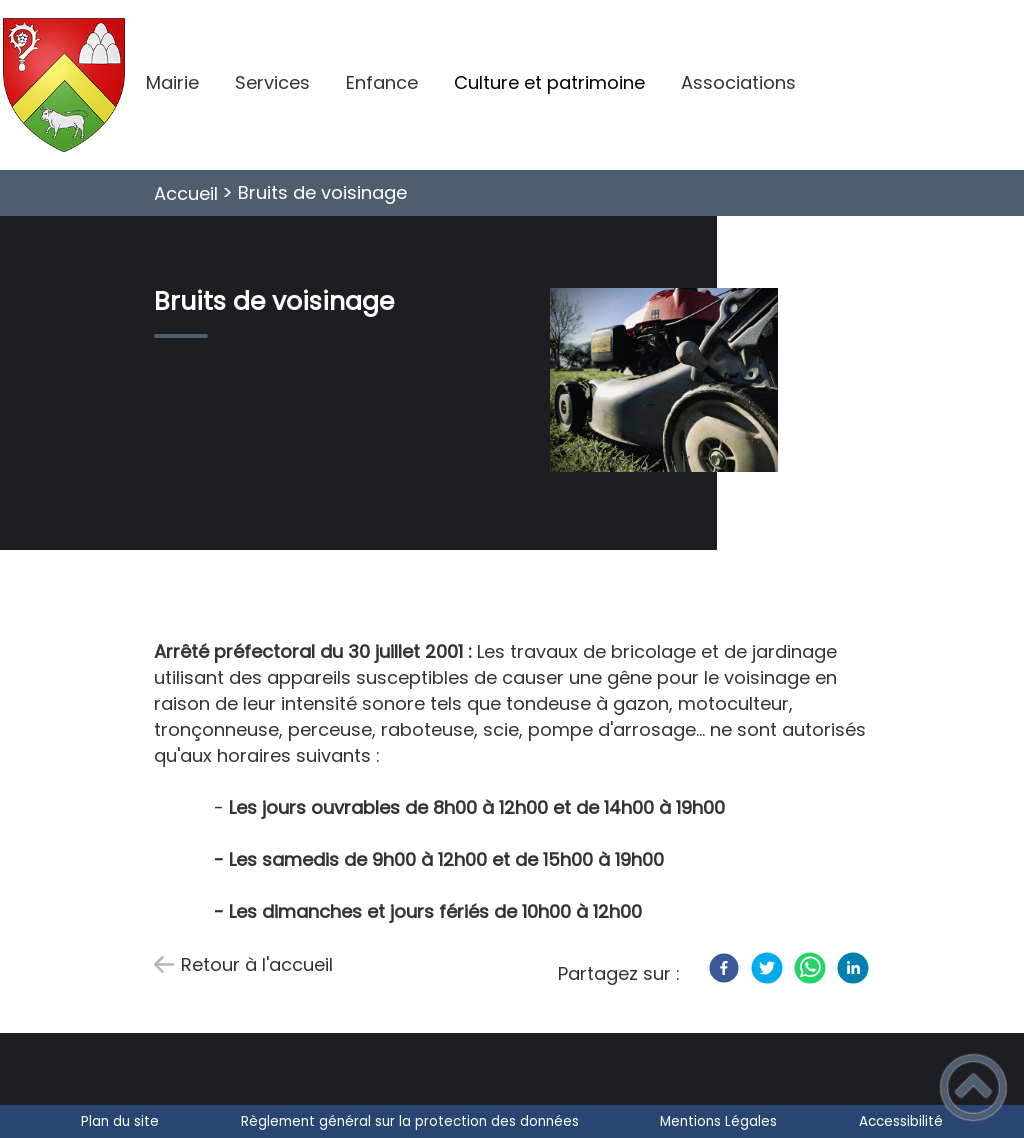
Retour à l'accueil (257, 964)
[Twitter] (767, 968)
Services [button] (272, 82)
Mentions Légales (718, 1121)
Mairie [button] (172, 82)
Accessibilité (901, 1121)
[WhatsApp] (810, 968)
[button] (973, 1087)
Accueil (186, 193)
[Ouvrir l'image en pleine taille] (673, 383)
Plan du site (120, 1121)
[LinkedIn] (853, 968)
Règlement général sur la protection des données (410, 1121)
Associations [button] (738, 82)
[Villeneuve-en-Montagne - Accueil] (64, 85)
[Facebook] (724, 968)
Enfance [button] (382, 82)
